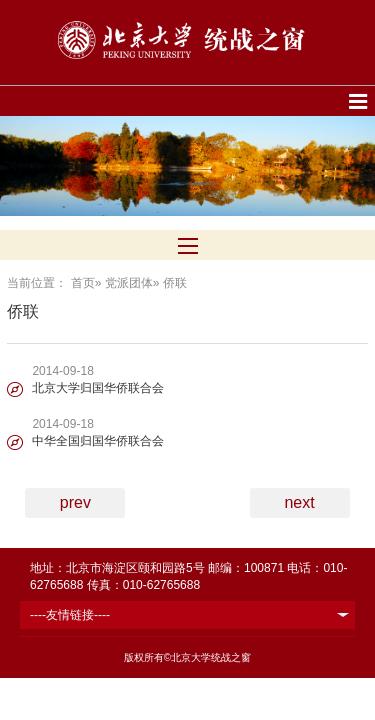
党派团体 (129, 283)
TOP (348, 590)
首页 (83, 283)
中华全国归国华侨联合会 (98, 441)
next (299, 502)
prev (75, 502)
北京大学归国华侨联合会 (98, 388)
